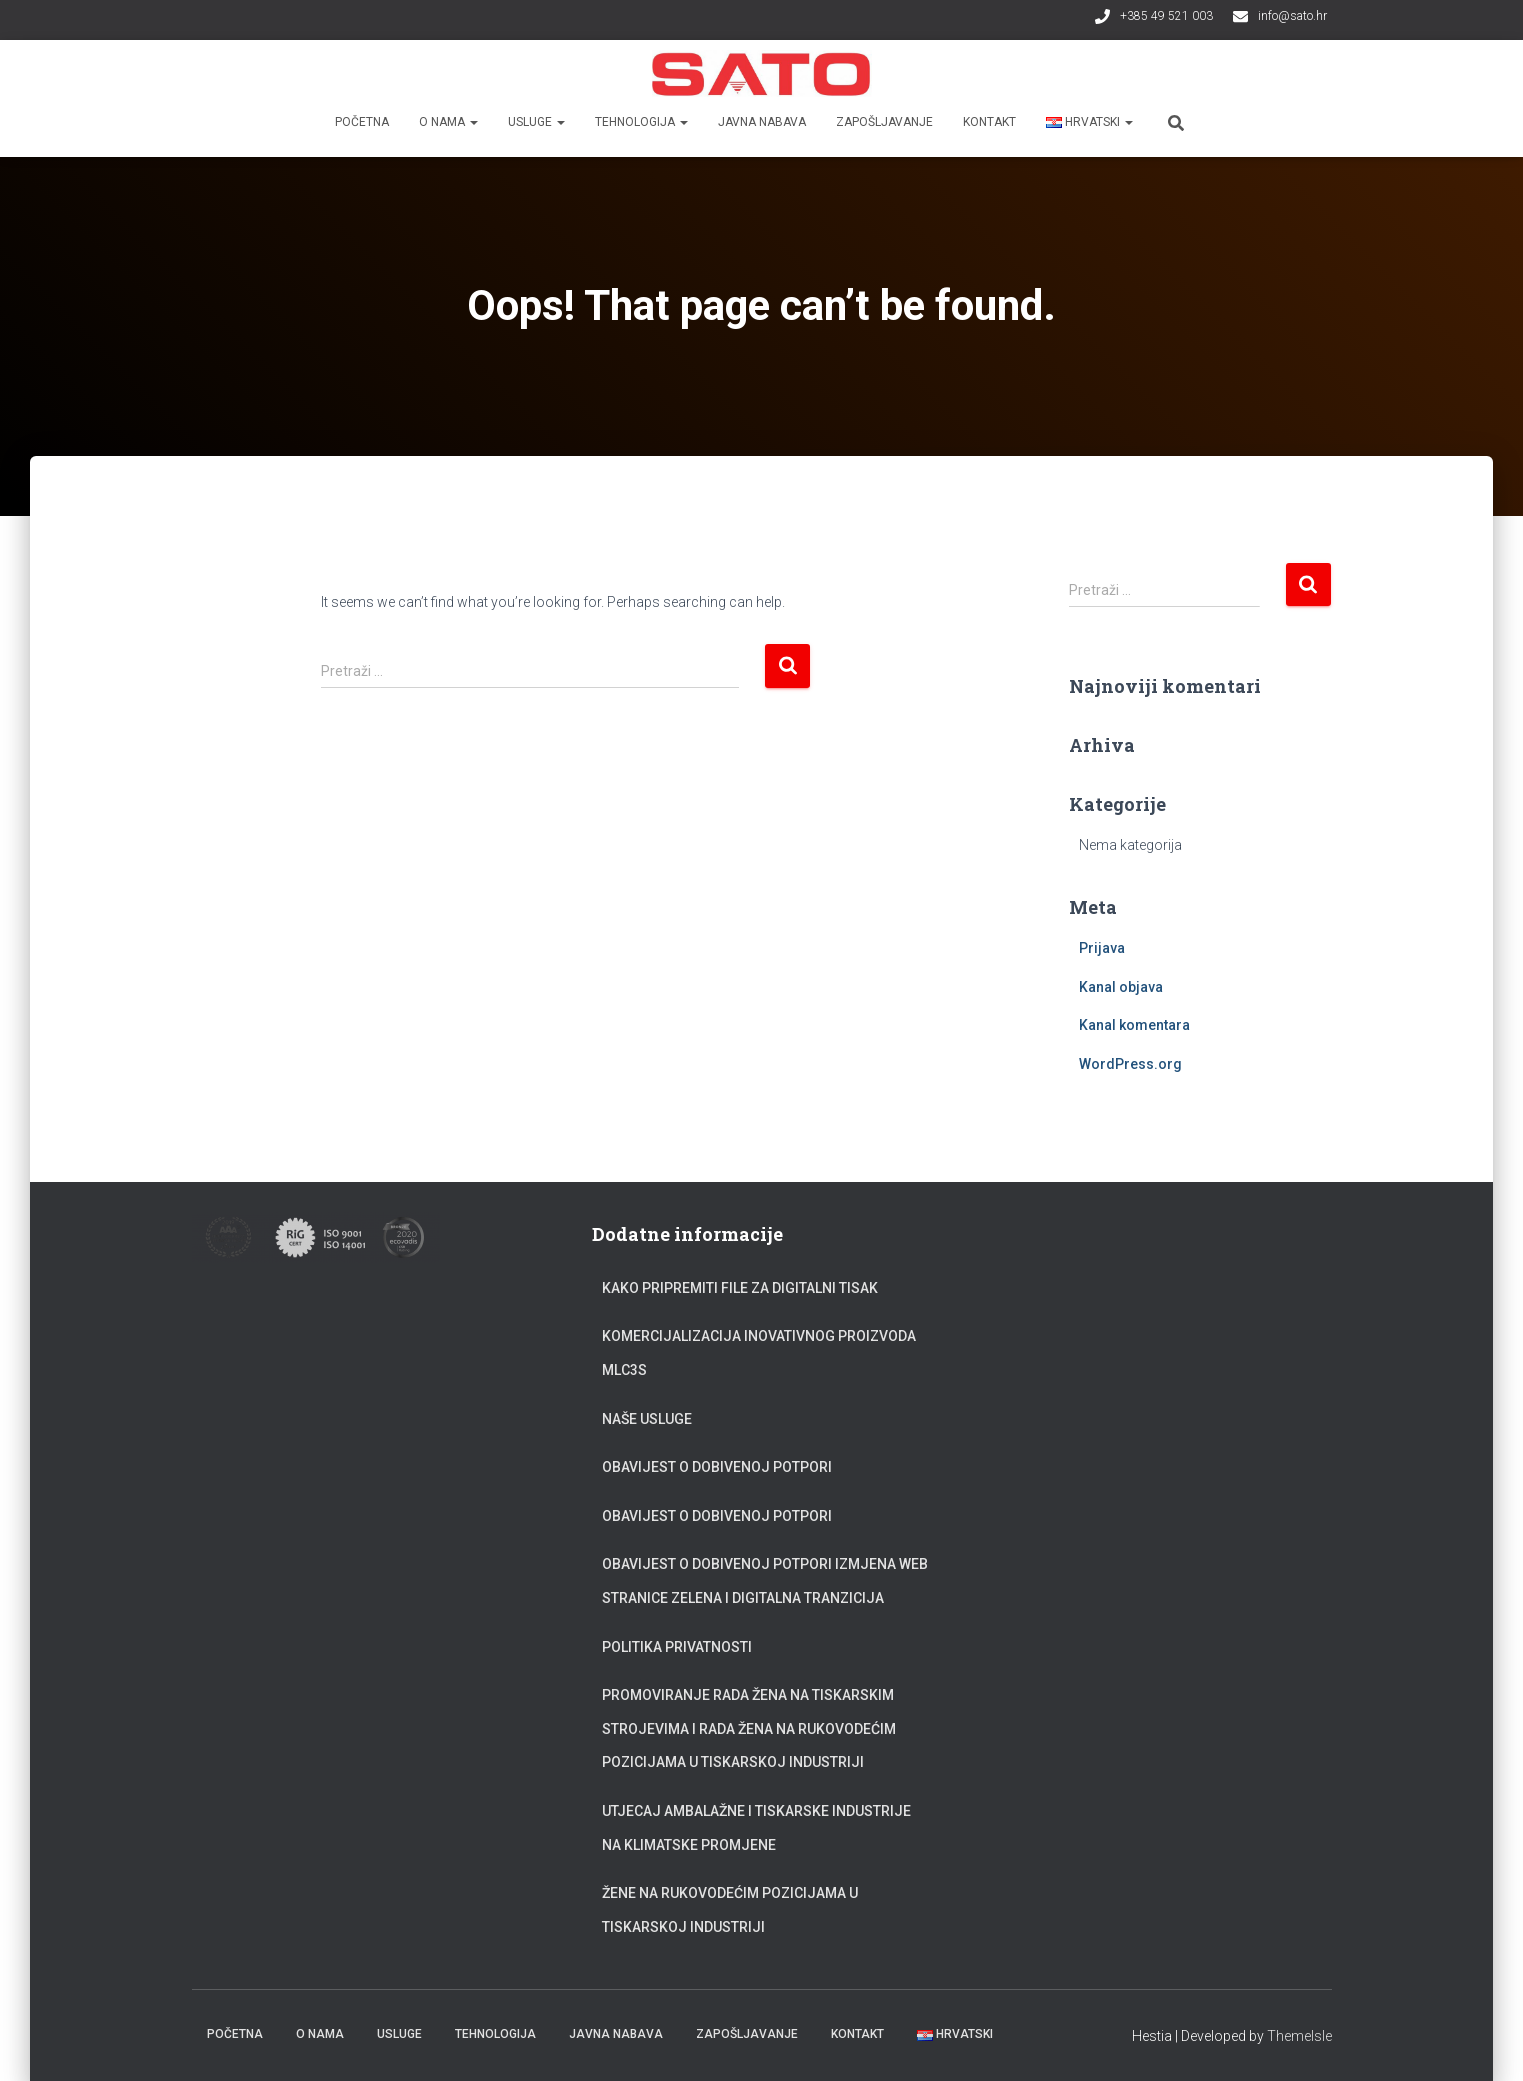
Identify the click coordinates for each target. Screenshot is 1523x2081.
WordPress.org (1130, 1064)
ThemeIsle (1299, 2036)
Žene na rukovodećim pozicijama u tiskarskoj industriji (730, 1910)
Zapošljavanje (884, 122)
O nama (448, 122)
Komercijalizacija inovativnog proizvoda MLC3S (759, 1353)
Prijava (1102, 948)
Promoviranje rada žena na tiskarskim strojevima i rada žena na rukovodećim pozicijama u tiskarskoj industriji (749, 1728)
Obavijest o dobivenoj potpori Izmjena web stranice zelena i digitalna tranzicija (765, 1581)
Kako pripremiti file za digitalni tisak (740, 1288)
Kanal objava (1121, 987)
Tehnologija (641, 122)
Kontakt (989, 122)
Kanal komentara (1134, 1025)
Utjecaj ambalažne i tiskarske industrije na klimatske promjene (756, 1828)
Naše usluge (647, 1419)
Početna (362, 122)
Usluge (536, 122)
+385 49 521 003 (1166, 16)
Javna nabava (762, 122)
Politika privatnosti (677, 1647)
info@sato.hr (1292, 16)
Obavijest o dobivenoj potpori (717, 1467)
